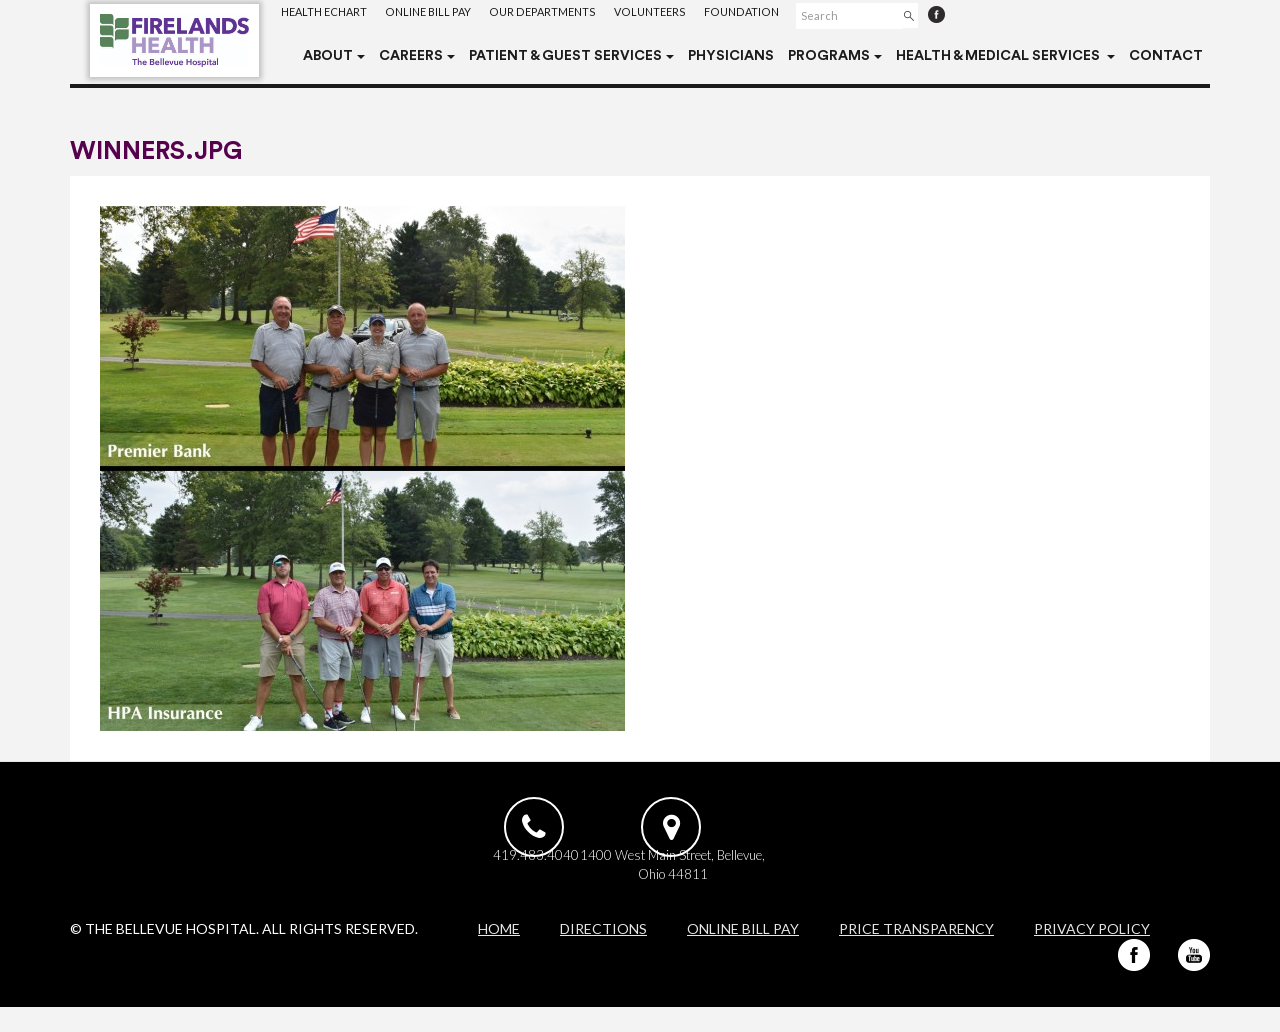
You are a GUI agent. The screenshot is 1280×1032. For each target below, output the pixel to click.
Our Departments (559, 14)
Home (499, 953)
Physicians (731, 56)
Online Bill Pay (439, 14)
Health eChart (328, 14)
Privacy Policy (1092, 953)
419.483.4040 (531, 876)
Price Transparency (916, 953)
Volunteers (672, 14)
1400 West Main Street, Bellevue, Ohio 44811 (746, 885)
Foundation (768, 14)
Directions (603, 953)
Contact (1166, 56)
